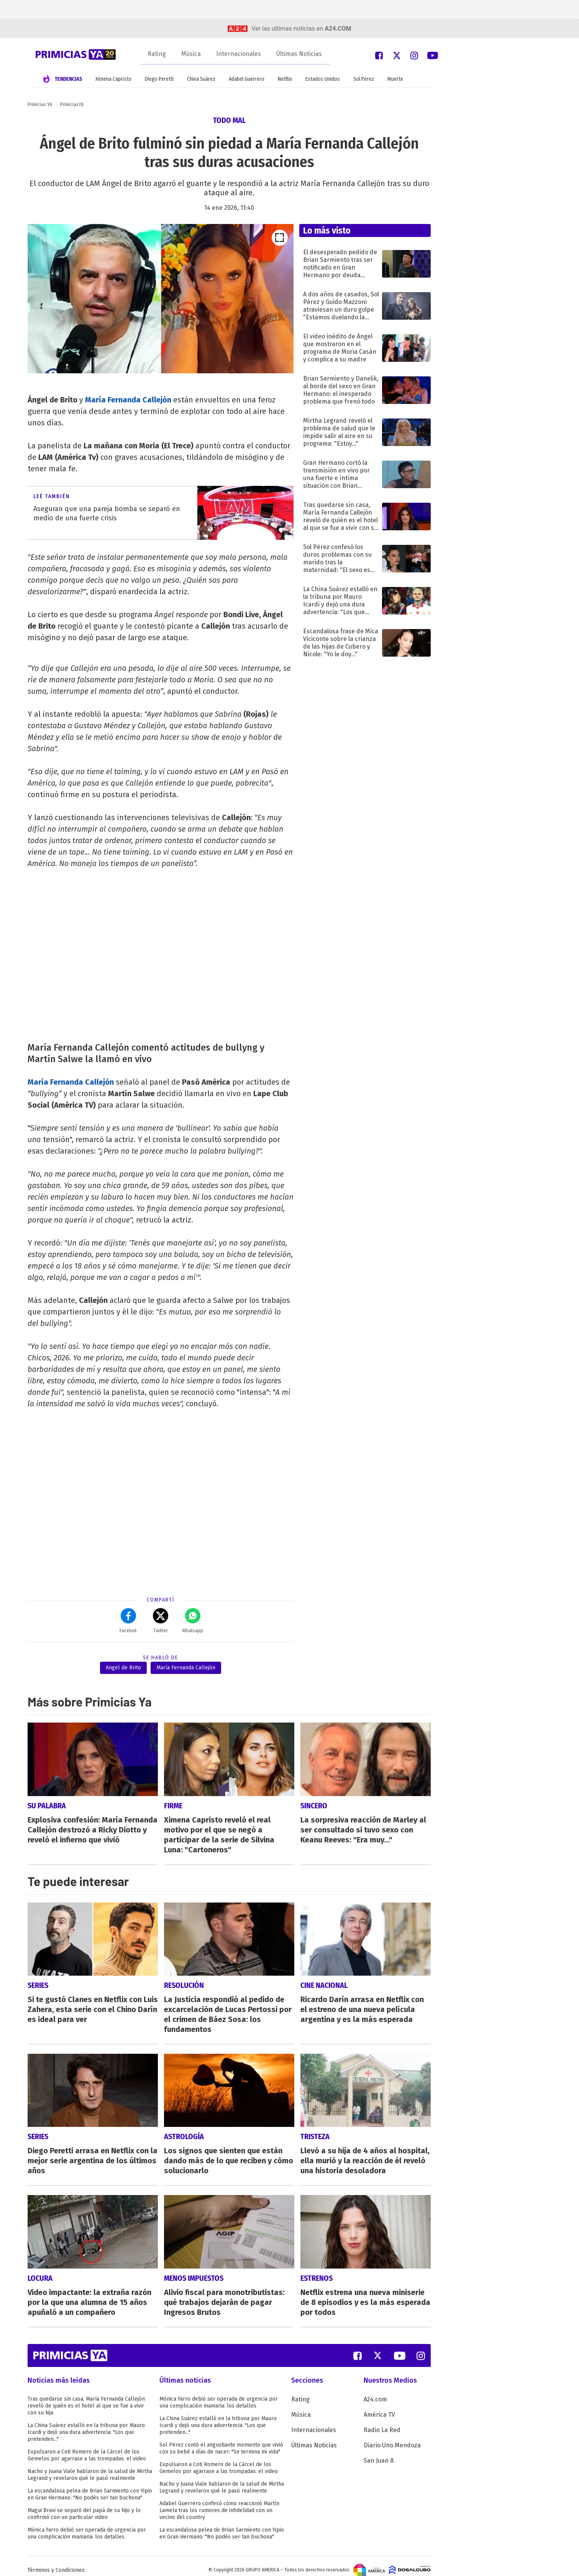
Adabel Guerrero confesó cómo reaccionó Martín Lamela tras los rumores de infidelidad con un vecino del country (219, 2502)
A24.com (375, 2391)
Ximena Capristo (113, 79)
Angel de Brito (123, 1667)
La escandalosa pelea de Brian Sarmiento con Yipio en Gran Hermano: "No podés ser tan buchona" (90, 2486)
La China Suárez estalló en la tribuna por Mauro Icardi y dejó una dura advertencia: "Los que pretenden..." (86, 2424)
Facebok (128, 1620)
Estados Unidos (322, 79)
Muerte (395, 79)
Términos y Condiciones (56, 2562)
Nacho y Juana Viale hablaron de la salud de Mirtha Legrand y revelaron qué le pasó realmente (90, 2466)
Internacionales (238, 53)
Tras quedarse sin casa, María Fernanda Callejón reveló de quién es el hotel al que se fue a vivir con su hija (86, 2398)
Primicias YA (40, 104)
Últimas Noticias (299, 53)
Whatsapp (192, 1620)
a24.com (338, 28)
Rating (157, 53)
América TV (379, 2406)
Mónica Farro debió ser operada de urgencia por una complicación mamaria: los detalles (87, 2525)
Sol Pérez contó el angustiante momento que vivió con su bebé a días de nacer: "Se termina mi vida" (221, 2440)
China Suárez (201, 79)
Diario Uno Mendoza (392, 2437)
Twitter (160, 1620)
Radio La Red (382, 2422)
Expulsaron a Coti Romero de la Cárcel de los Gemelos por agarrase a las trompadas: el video (87, 2447)
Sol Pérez (363, 79)
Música (191, 53)
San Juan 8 (379, 2452)
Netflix (285, 79)
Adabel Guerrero (246, 79)
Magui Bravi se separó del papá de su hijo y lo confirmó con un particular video (84, 2505)
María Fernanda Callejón (128, 399)
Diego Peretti (159, 79)
